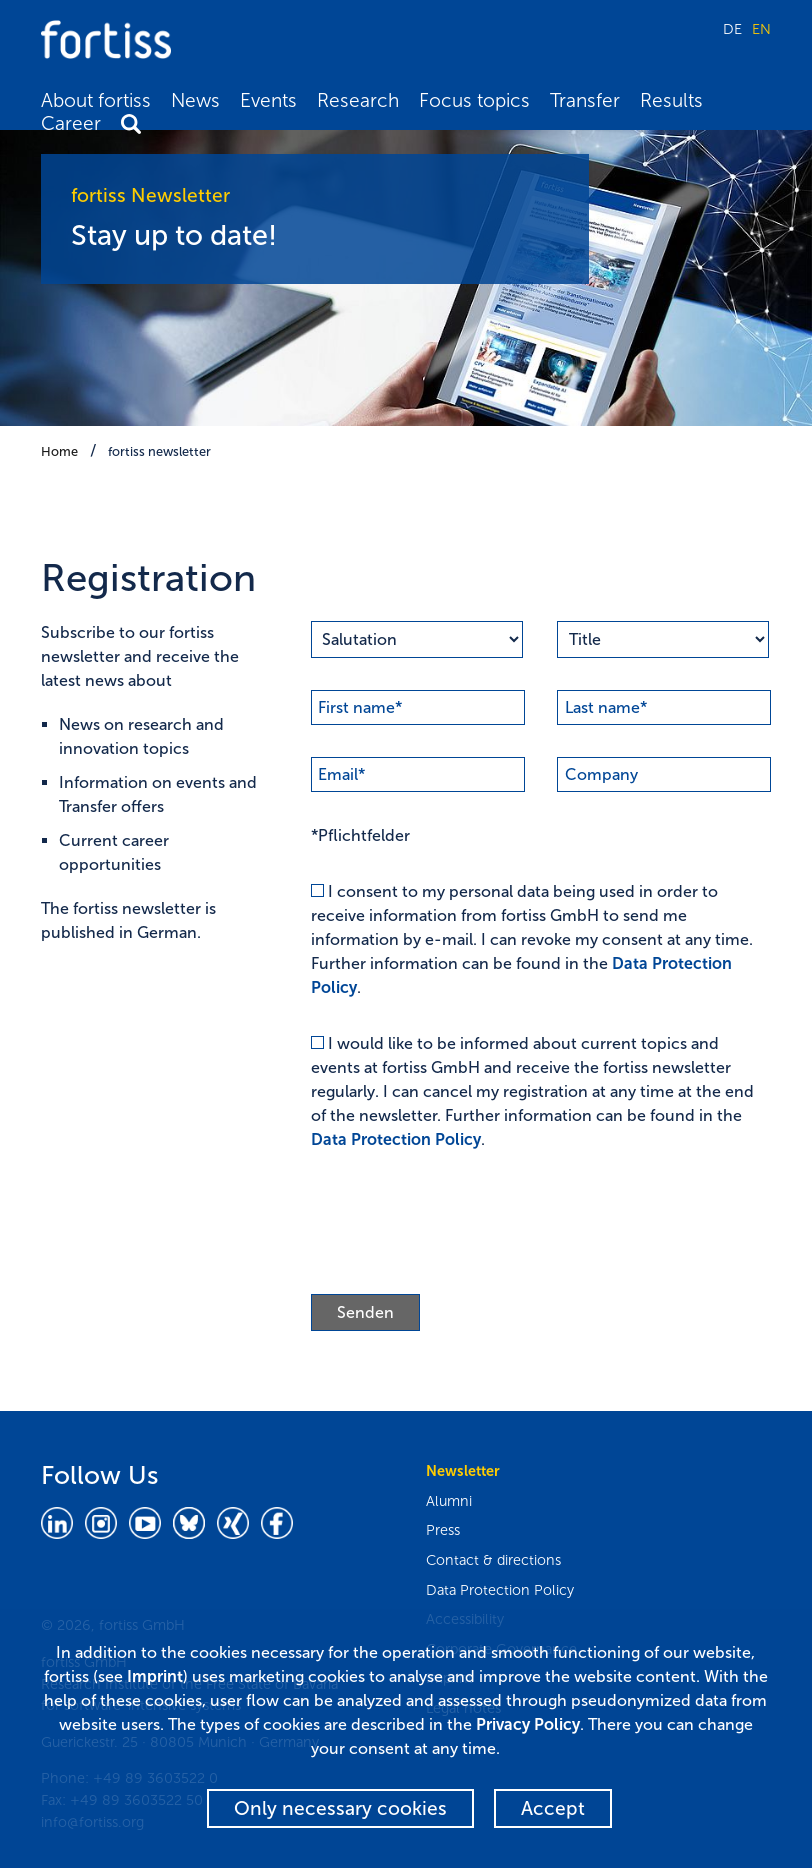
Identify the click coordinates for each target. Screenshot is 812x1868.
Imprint (155, 1676)
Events (268, 100)
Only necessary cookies (340, 1808)
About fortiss (96, 100)
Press (443, 1530)
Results (671, 100)
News (195, 100)
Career (71, 123)
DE (732, 29)
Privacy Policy (528, 1724)
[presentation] (463, 1223)
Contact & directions (493, 1560)
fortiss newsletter (159, 451)
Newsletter (463, 1471)
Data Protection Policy (396, 1139)
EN (761, 29)
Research (358, 100)
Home (59, 451)
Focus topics (474, 100)
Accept (553, 1808)
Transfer (585, 100)
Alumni (449, 1501)
